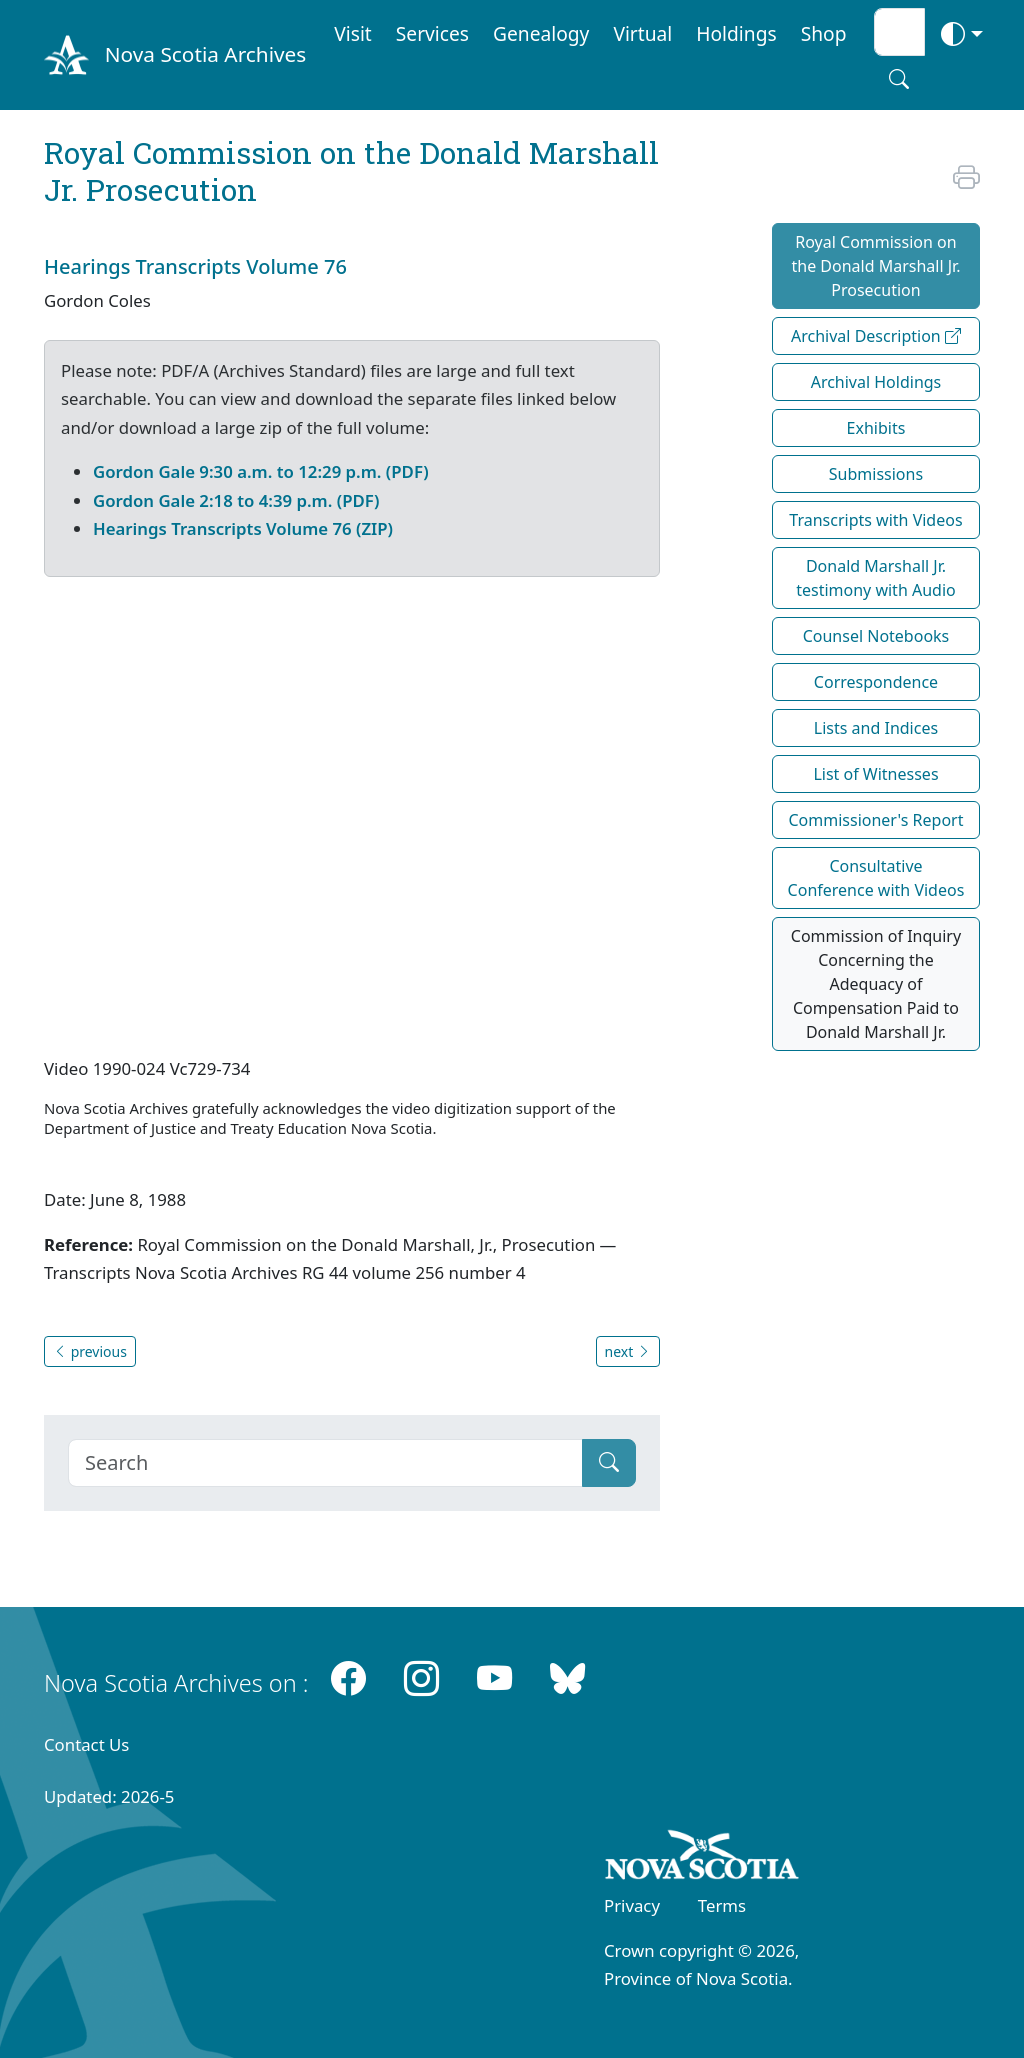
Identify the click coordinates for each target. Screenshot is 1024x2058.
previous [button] (90, 1351)
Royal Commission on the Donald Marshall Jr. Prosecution (875, 266)
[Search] (325, 1463)
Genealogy (541, 33)
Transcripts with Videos (875, 520)
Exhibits (876, 428)
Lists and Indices (876, 728)
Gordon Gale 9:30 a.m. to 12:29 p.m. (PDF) (261, 471)
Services (432, 33)
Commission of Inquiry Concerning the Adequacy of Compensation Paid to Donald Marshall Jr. (876, 984)
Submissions (876, 474)
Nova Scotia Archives (205, 54)
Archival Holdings (876, 382)
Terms (722, 1905)
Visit (353, 33)
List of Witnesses (875, 774)
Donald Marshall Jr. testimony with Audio (876, 578)
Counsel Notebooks (876, 636)
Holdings (736, 33)
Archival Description (876, 336)
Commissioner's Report (875, 820)
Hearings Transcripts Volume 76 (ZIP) (243, 528)
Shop (824, 33)
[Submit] (609, 1463)
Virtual (642, 33)
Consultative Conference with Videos (876, 878)
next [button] (628, 1351)
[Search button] (899, 79)
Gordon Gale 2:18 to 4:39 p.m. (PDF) (236, 500)
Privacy (632, 1905)
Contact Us (86, 1744)
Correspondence (876, 682)
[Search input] (899, 32)
